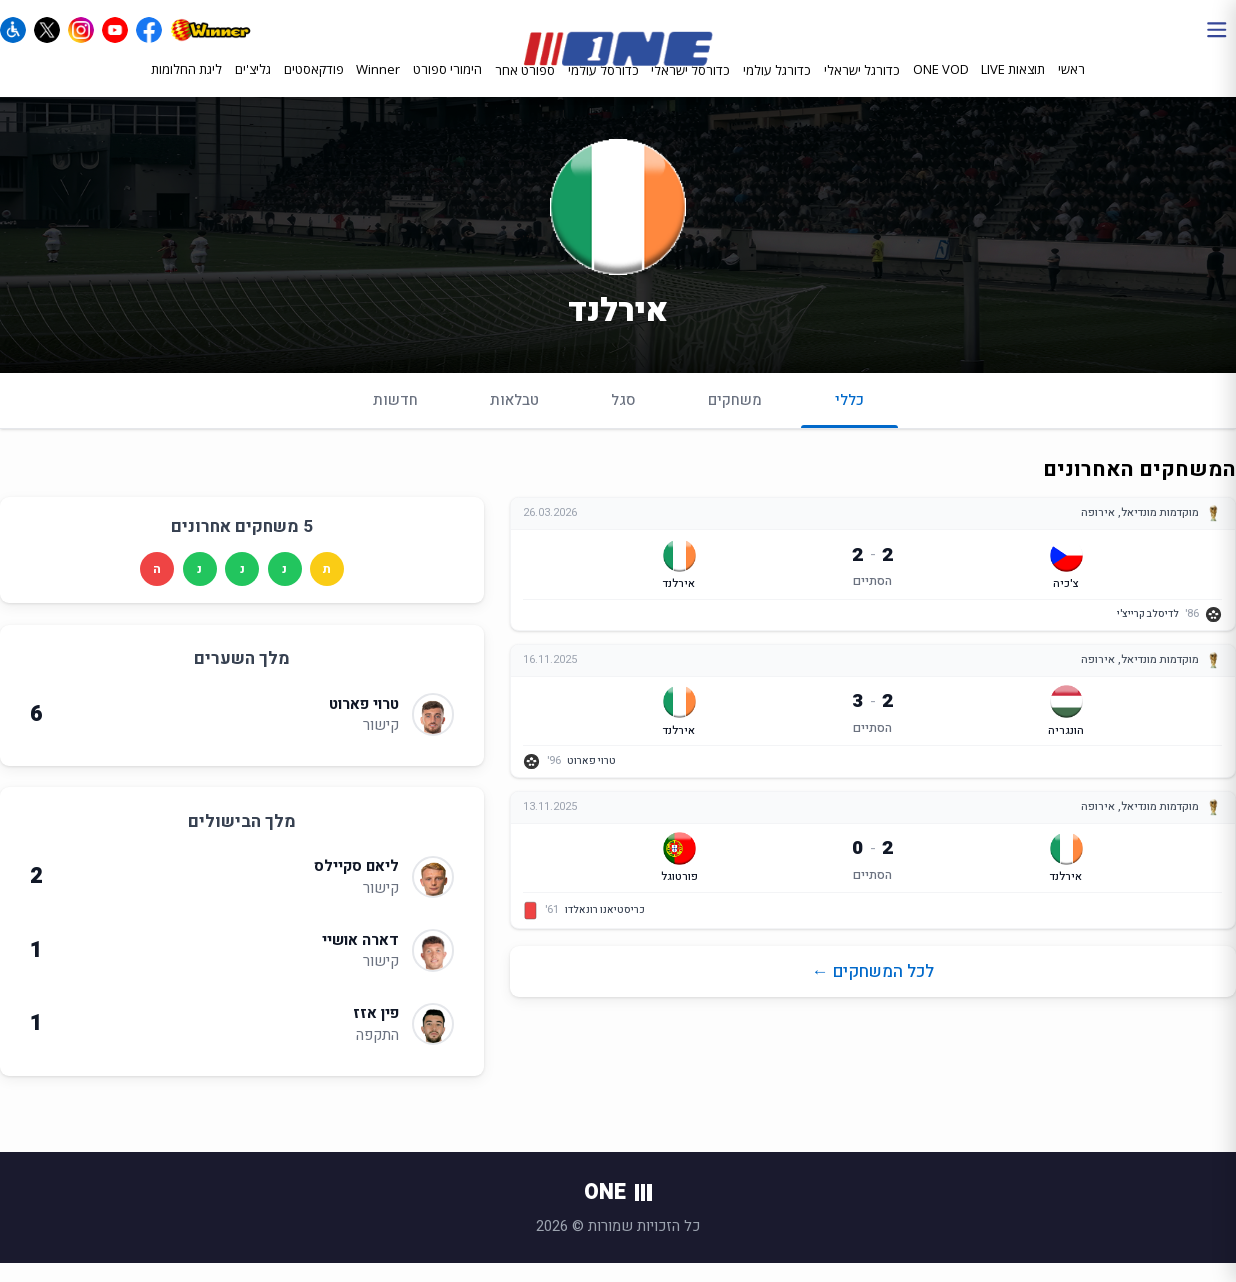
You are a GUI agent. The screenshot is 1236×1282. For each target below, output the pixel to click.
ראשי (1071, 87)
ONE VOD (941, 87)
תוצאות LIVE (1013, 87)
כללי (849, 427)
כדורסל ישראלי (690, 88)
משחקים (735, 419)
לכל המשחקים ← (873, 990)
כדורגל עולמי (777, 88)
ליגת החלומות (186, 87)
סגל (623, 419)
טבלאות (514, 419)
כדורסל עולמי (603, 88)
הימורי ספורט (447, 87)
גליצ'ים (253, 87)
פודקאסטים (314, 87)
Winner (378, 87)
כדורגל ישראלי (862, 88)
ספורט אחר (525, 88)
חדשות (395, 419)
